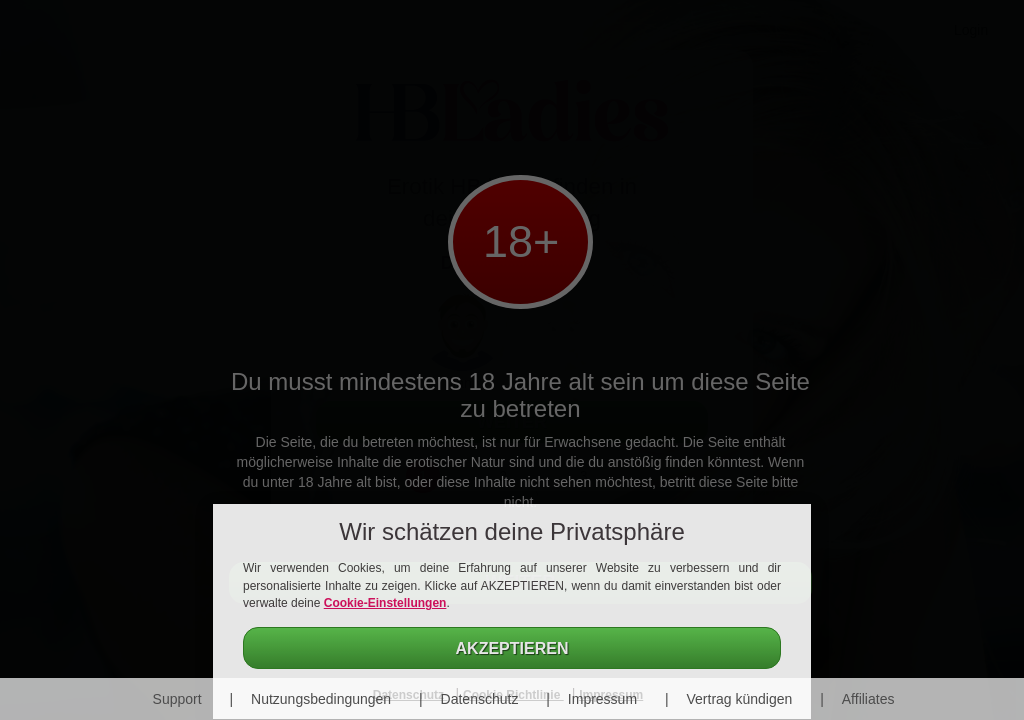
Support (177, 699)
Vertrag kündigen (739, 699)
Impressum (602, 699)
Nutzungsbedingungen (321, 699)
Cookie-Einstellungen (385, 603)
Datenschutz (480, 699)
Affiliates (868, 699)
